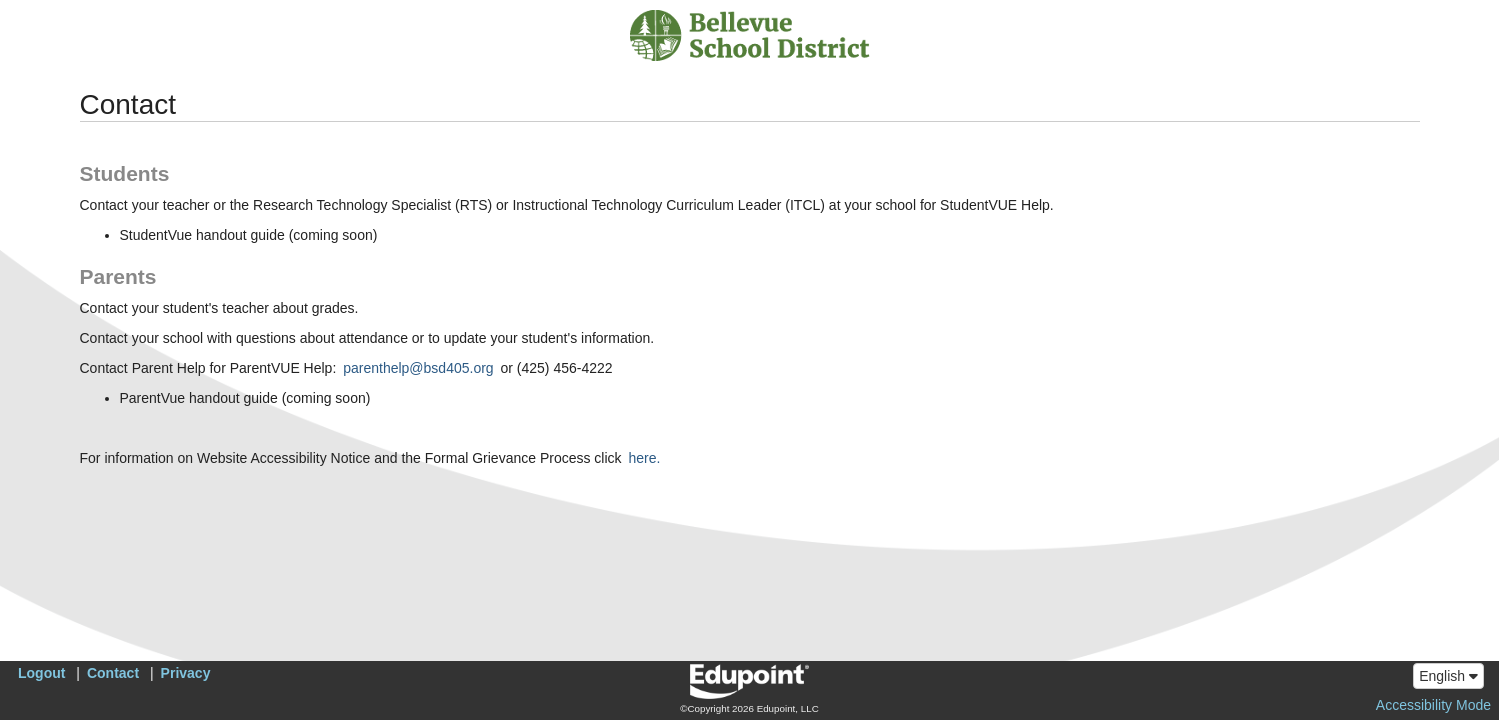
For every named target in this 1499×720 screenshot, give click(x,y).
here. (644, 458)
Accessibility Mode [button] (1433, 705)
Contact (113, 673)
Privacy (186, 673)
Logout (41, 673)
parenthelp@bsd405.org (418, 368)
